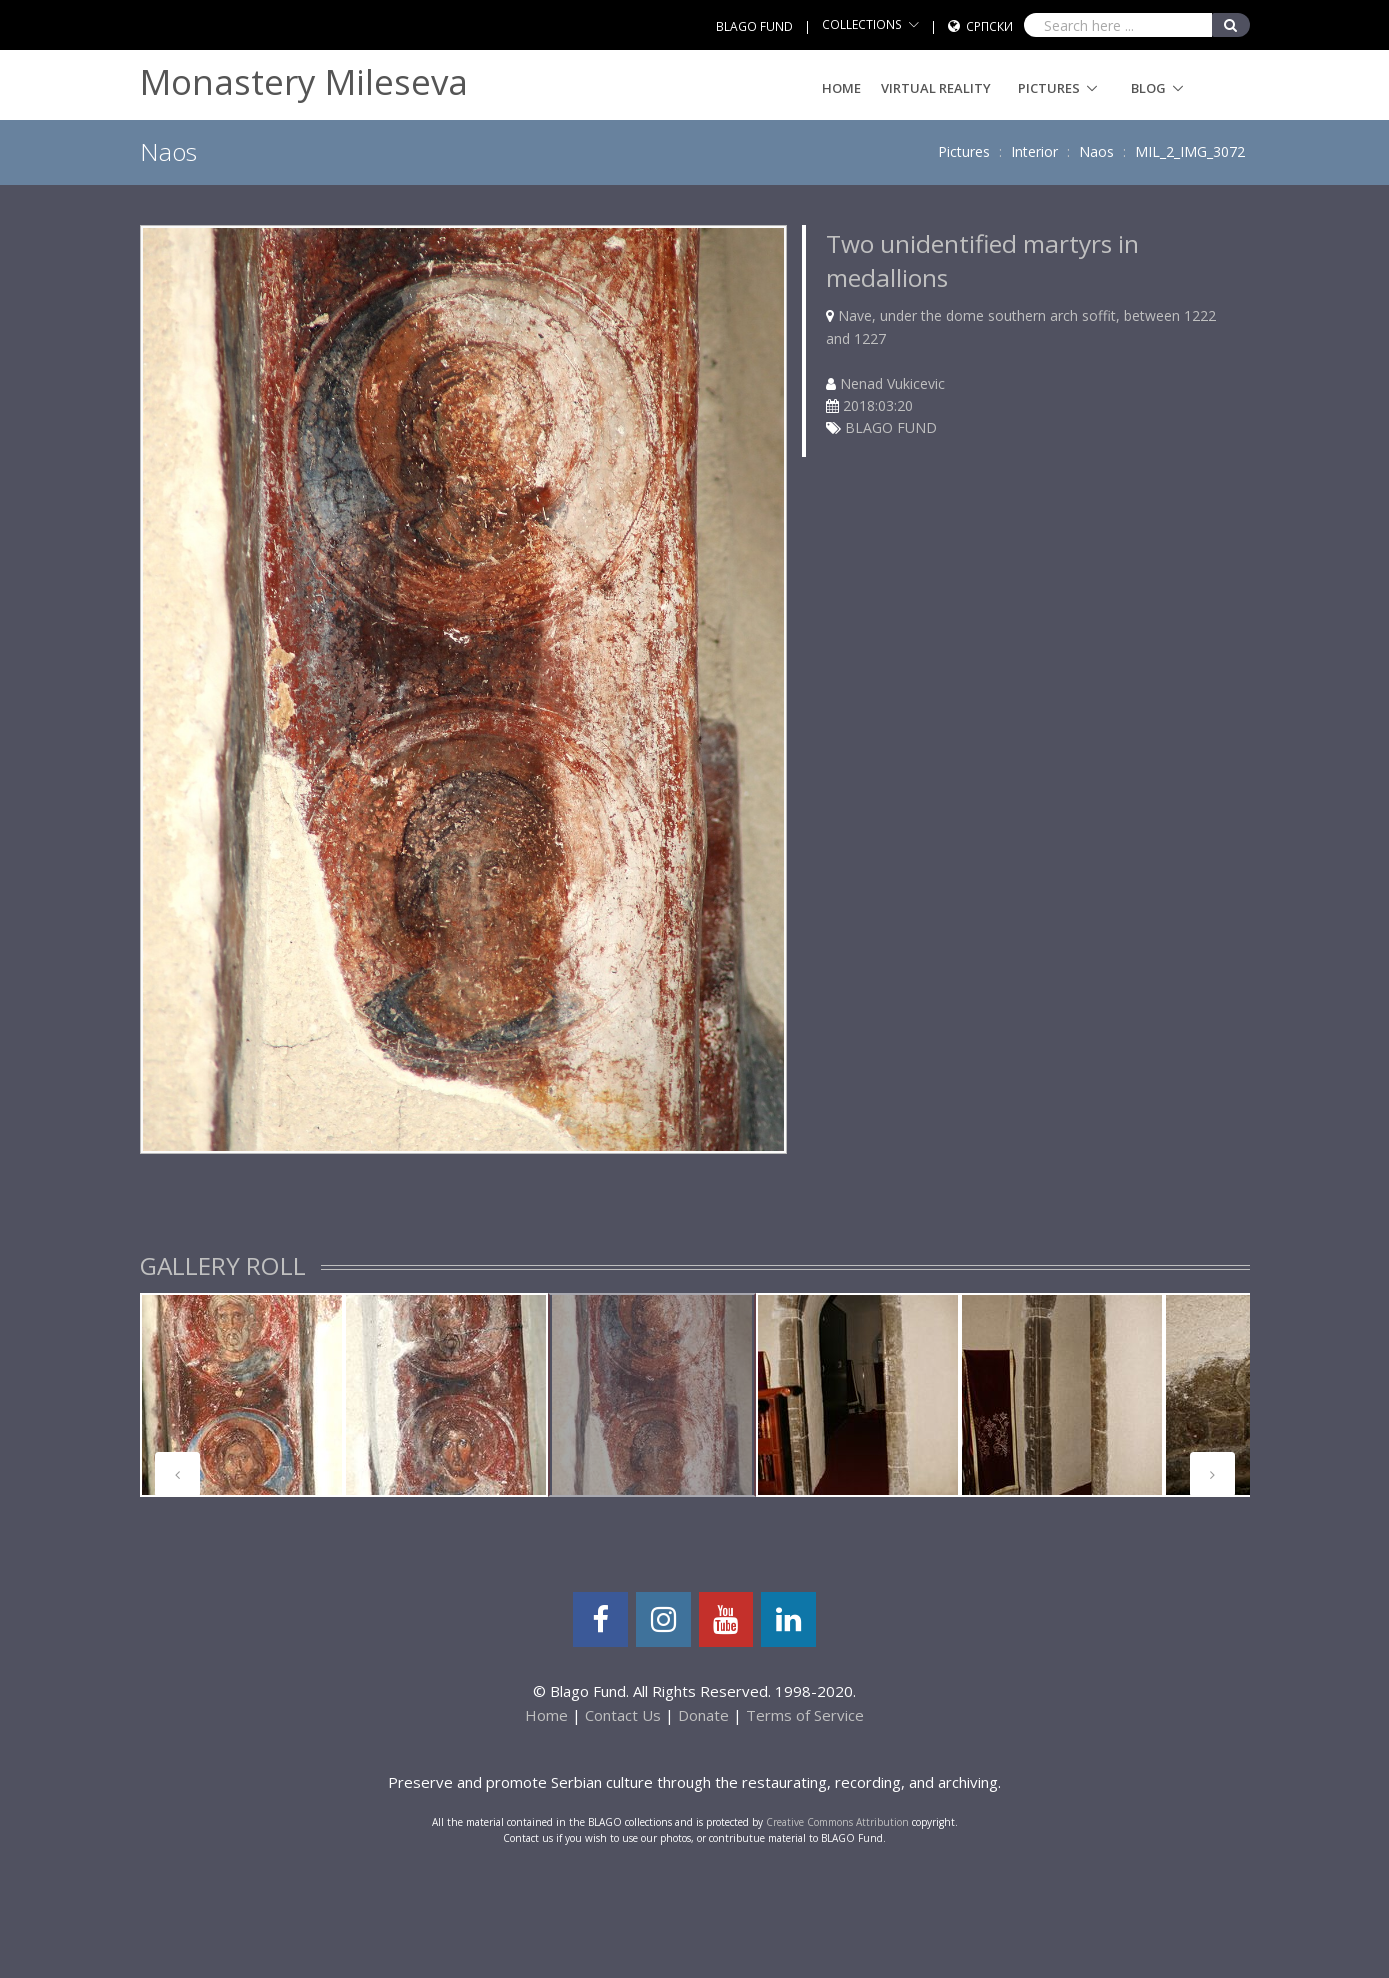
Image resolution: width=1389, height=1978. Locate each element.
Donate (703, 1715)
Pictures (1049, 88)
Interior (1034, 151)
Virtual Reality (936, 88)
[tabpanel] (242, 1395)
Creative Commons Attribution (837, 1822)
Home (841, 88)
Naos (1096, 151)
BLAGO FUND (754, 26)
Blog (1148, 88)
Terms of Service (805, 1715)
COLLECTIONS (862, 24)
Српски (989, 26)
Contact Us (623, 1715)
